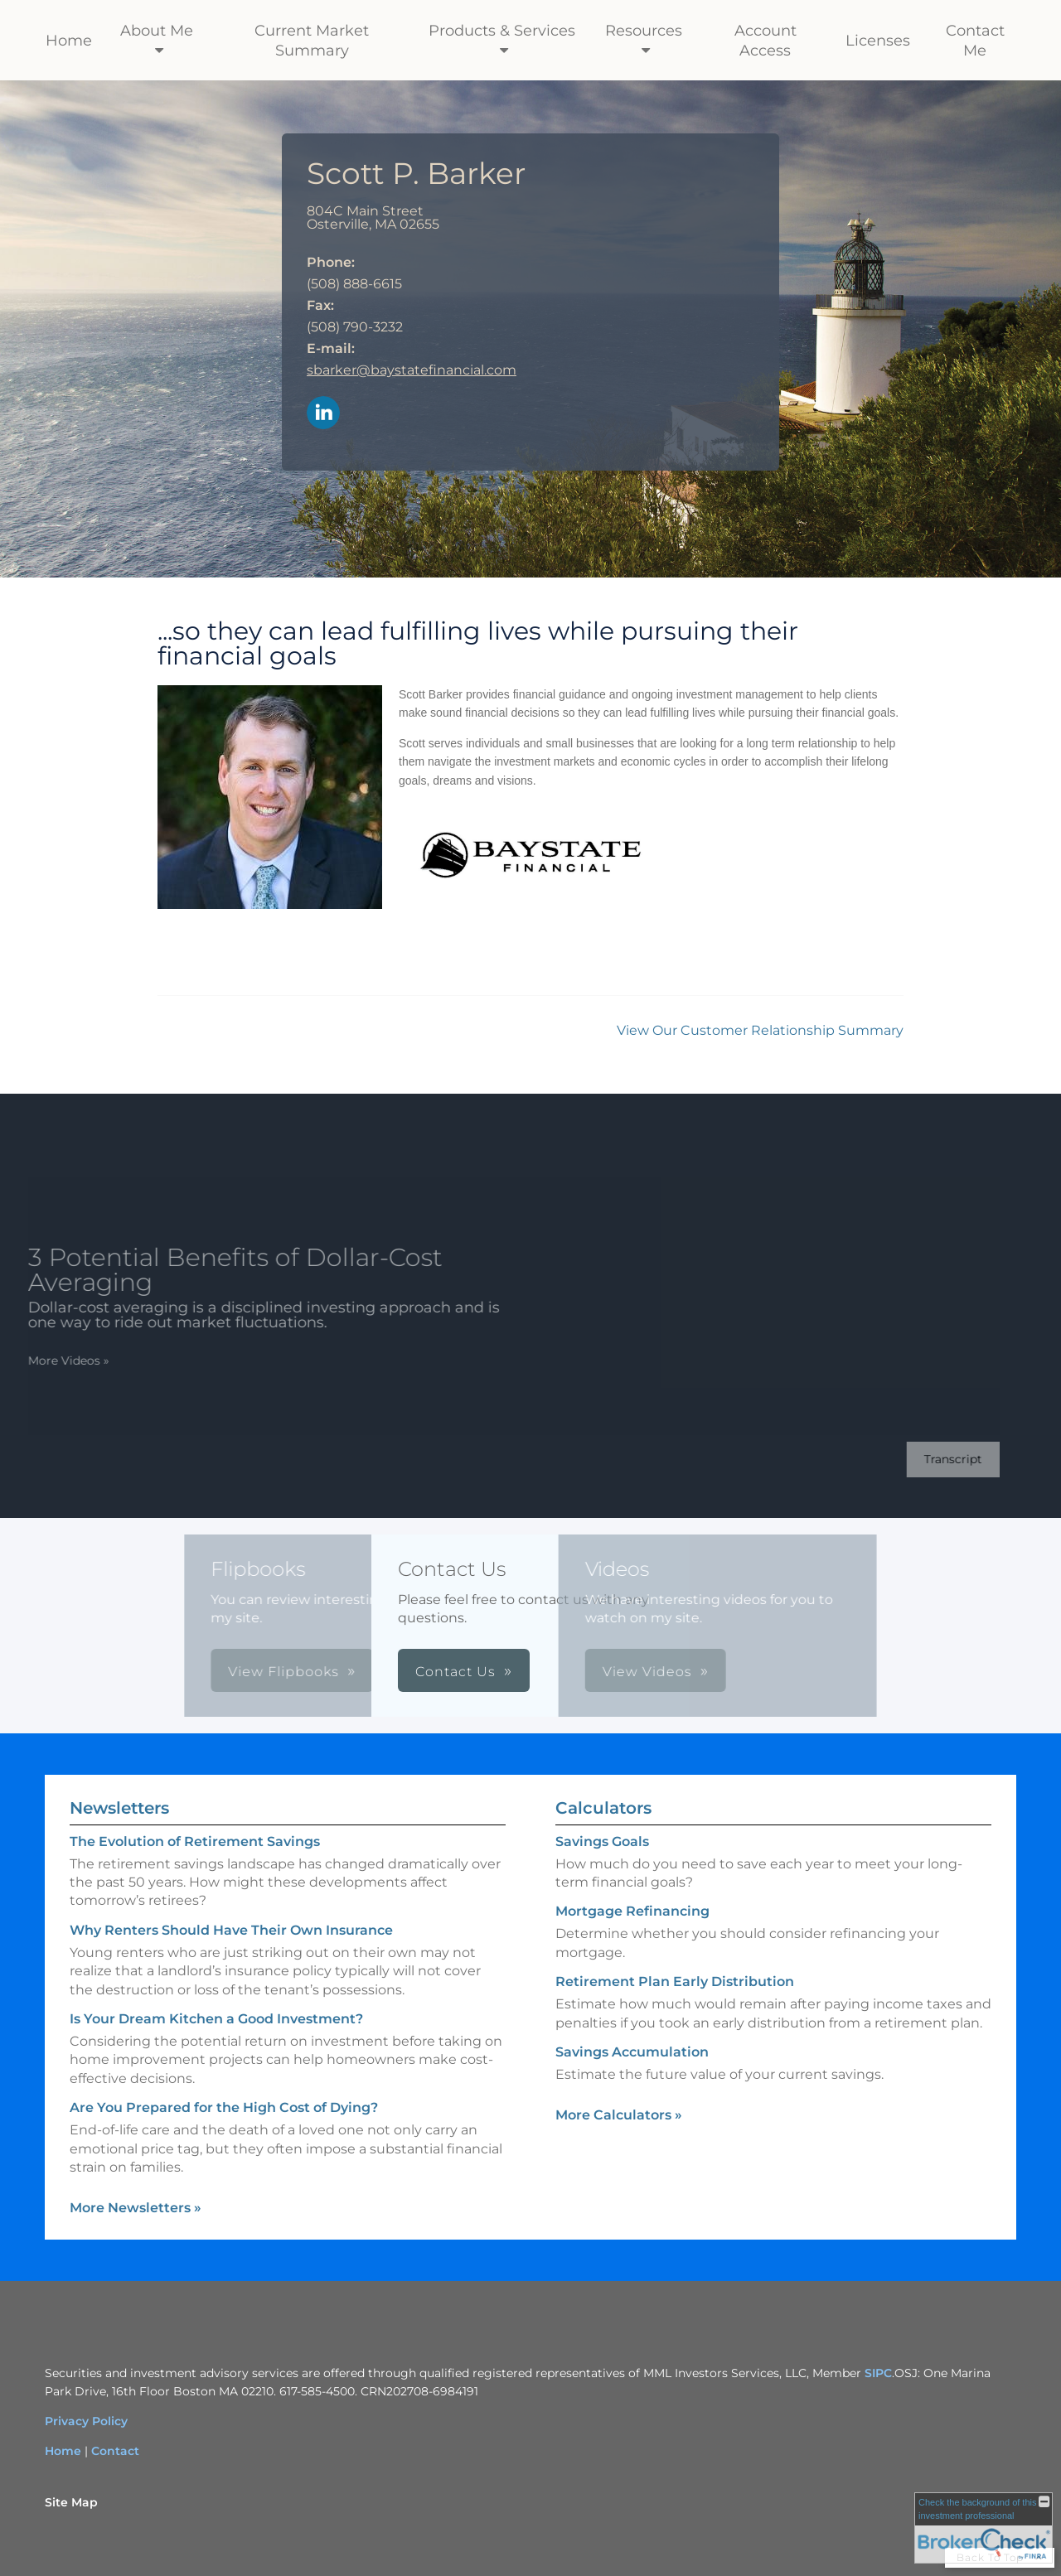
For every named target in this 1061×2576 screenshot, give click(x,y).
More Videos (48, 1360)
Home (69, 40)
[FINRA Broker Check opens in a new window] (983, 2528)
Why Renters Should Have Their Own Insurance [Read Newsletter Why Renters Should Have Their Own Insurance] (231, 1930)
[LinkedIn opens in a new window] (323, 414)
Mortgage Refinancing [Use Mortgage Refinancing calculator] (632, 1911)
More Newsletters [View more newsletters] (135, 2208)
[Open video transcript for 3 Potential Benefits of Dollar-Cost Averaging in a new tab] (932, 1459)
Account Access (765, 41)
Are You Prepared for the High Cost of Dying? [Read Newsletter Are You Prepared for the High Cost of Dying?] (224, 2107)
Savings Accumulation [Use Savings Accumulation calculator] (632, 2052)
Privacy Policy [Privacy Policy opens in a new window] (86, 2421)
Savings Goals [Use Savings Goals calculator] (602, 1841)
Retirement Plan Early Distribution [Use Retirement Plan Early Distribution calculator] (674, 1981)
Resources (643, 31)
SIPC (878, 2373)
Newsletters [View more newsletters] (119, 1808)
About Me (156, 31)
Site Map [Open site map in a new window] (71, 2502)
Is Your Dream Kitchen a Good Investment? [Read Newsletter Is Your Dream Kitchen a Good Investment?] (216, 2019)
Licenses (877, 40)
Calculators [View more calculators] (603, 1808)
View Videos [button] (487, 1671)
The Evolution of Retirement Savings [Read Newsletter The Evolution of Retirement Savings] (195, 1841)
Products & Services (502, 31)
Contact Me (975, 41)
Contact (115, 2450)
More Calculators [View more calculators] (618, 2115)
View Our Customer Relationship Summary (760, 1030)
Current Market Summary (311, 41)
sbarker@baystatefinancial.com (411, 370)
